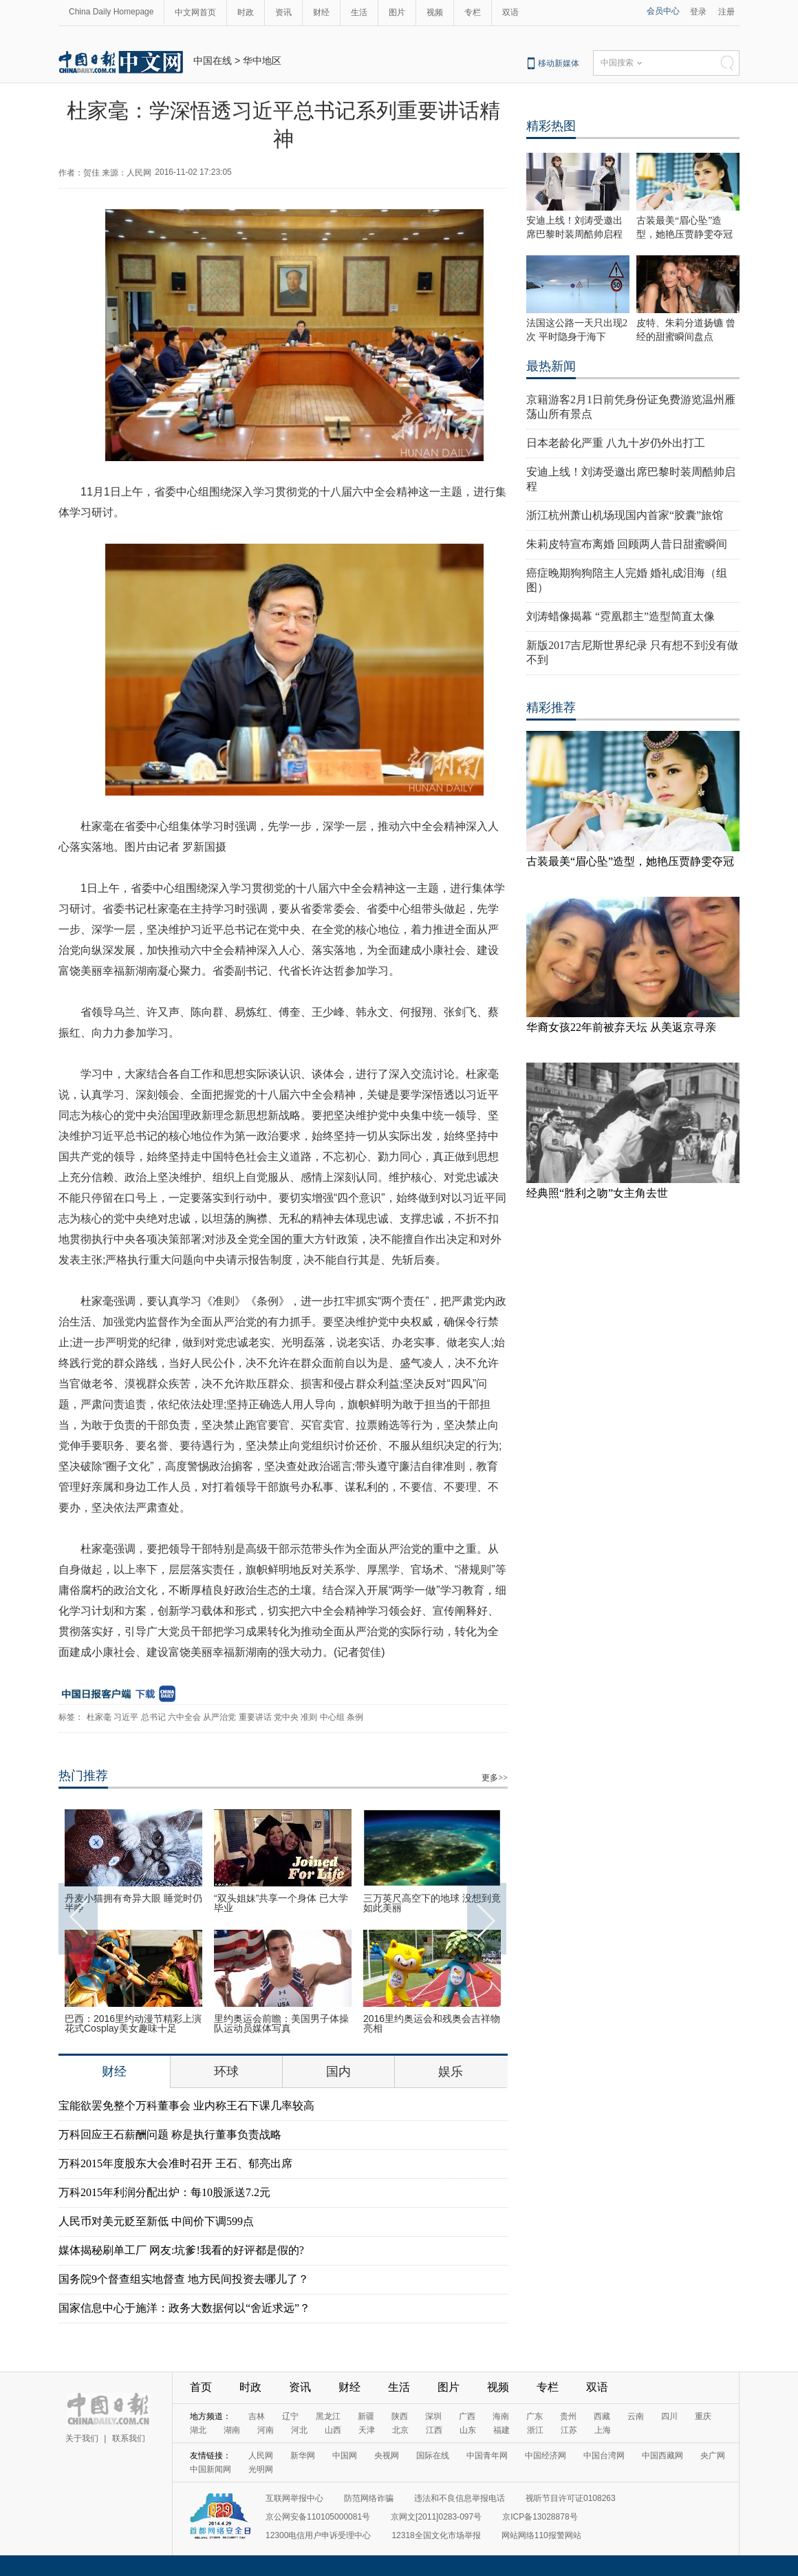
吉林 (256, 2416)
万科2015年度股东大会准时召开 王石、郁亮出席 (175, 2163)
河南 (265, 2430)
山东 (468, 2430)
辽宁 (290, 2416)
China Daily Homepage (111, 12)
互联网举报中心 (294, 2498)
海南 (501, 2416)
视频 (435, 12)
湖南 (232, 2430)
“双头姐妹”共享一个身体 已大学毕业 (281, 1903)
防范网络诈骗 (368, 2498)
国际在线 (432, 2455)
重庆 (703, 2416)
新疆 (366, 2416)
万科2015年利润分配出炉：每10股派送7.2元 (164, 2192)
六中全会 (184, 1717)
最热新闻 (551, 366)
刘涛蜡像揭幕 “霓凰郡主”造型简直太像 (620, 616)
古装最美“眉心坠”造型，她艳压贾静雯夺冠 (630, 861)
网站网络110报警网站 (541, 2535)
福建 (501, 2430)
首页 (201, 2387)
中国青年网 (487, 2455)
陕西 (399, 2416)
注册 (726, 12)
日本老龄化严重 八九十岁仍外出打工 (615, 443)
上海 (602, 2430)
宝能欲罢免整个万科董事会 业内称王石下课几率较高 (186, 2105)
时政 (245, 12)
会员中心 (663, 11)
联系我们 (128, 2438)
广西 (467, 2416)
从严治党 (219, 1717)
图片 (397, 12)
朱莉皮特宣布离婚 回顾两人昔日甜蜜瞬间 (626, 544)
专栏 (472, 12)
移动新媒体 (558, 63)
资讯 (283, 12)
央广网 (712, 2455)
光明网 (260, 2469)
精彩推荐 (551, 707)
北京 (400, 2430)
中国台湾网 (604, 2455)
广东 (534, 2416)
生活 (359, 12)
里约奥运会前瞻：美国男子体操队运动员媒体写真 (281, 2023)
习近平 (126, 1717)
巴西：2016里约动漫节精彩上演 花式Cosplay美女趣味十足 (133, 2023)
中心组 (332, 1717)
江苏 (569, 2430)
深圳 (433, 2416)
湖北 (198, 2430)
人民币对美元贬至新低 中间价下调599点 (156, 2221)
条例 (355, 1717)
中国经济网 (545, 2455)
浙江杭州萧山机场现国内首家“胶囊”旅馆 (624, 515)
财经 (321, 12)
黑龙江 (328, 2416)
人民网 (260, 2455)
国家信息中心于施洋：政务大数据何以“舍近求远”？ (184, 2308)
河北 (299, 2430)
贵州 (568, 2416)
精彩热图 (551, 126)
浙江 (535, 2430)
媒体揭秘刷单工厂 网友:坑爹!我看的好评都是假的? (181, 2250)
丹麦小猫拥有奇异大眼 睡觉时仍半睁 (133, 1903)
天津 (366, 2430)
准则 (309, 1717)
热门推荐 (83, 1775)
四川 (669, 2416)
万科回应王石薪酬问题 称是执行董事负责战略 (169, 2134)
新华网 (302, 2455)
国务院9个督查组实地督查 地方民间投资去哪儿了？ (183, 2279)
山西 (333, 2430)
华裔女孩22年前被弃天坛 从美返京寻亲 (621, 1027)
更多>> (495, 1777)
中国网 (344, 2455)
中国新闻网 (210, 2469)
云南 (635, 2416)
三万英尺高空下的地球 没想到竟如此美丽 (432, 1903)
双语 (510, 12)
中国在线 (212, 60)
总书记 (153, 1717)
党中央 (286, 1717)
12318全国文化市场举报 (435, 2535)
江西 (434, 2430)
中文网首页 (195, 12)
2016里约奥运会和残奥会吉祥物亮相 (431, 2023)
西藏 (602, 2416)
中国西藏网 (662, 2455)
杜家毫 (99, 1717)
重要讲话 (255, 1717)
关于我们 (81, 2438)
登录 (698, 12)
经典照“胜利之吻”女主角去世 (597, 1193)
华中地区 (262, 60)
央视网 (386, 2455)
